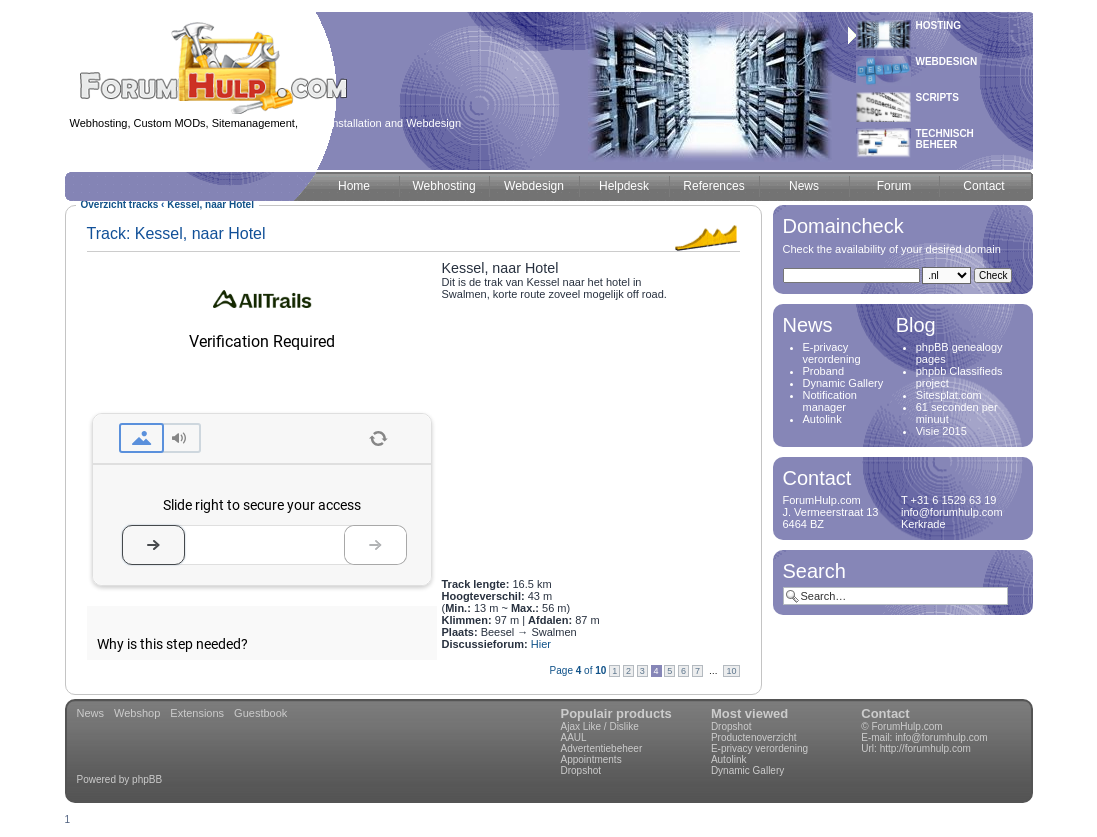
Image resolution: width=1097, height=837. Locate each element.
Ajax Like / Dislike (600, 726)
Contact (885, 713)
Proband (824, 371)
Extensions (197, 713)
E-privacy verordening (832, 353)
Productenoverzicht (754, 737)
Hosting (939, 25)
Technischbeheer (945, 139)
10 (731, 671)
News (91, 713)
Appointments (591, 759)
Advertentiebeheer (602, 748)
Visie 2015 (941, 431)
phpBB (147, 779)
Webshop (137, 713)
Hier (541, 644)
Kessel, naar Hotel (210, 204)
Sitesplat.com (949, 395)
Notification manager (830, 401)
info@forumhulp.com (941, 737)
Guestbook (260, 713)
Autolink (822, 419)
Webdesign (947, 61)
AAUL (574, 737)
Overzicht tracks (120, 204)
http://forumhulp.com (925, 748)
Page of (578, 670)
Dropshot (581, 770)
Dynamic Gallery (843, 383)
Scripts (937, 97)
